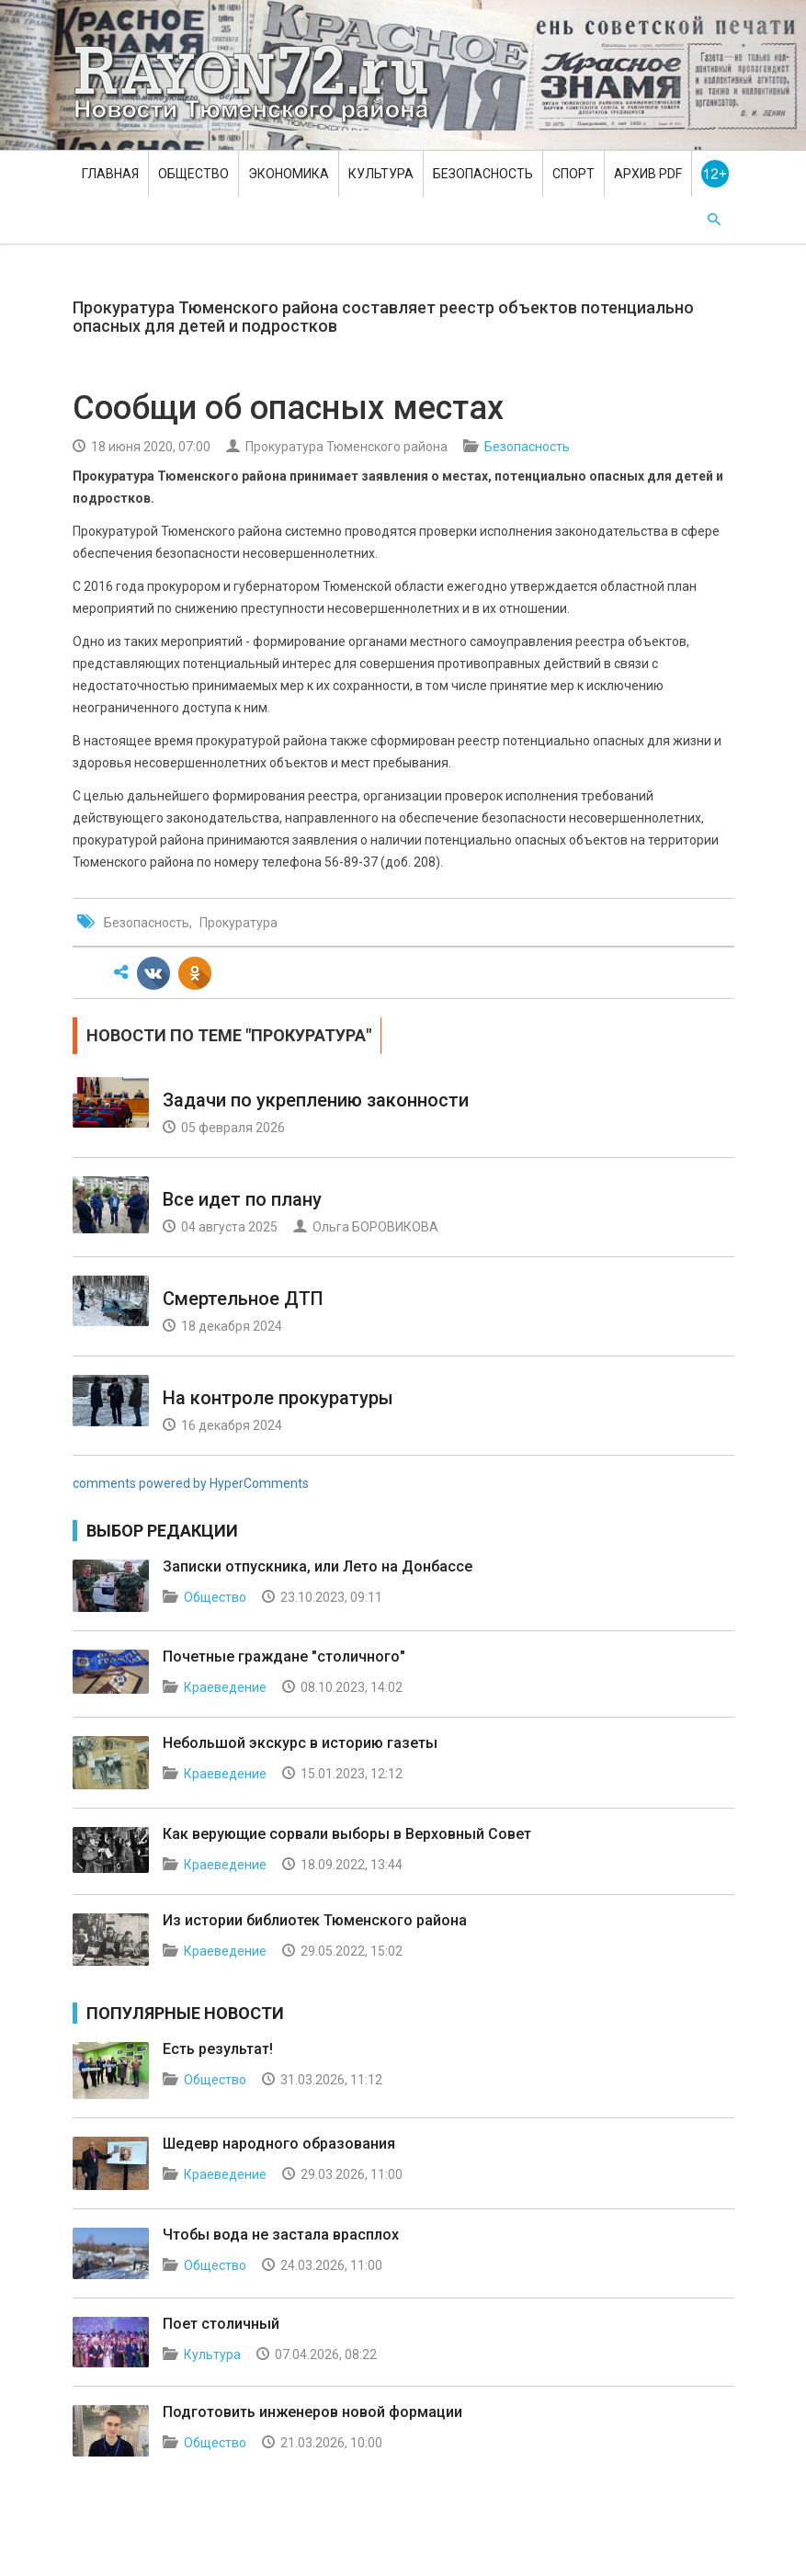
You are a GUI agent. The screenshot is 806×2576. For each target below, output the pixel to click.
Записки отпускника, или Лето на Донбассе (317, 1566)
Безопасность (483, 173)
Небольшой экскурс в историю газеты (300, 1743)
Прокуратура (238, 922)
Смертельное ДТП (243, 1299)
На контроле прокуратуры (278, 1398)
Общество (193, 173)
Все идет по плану (242, 1199)
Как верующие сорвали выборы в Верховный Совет (347, 1834)
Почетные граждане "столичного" (284, 1656)
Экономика (288, 173)
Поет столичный (221, 2323)
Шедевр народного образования (279, 2143)
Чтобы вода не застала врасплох (281, 2234)
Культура (381, 173)
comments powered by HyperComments (191, 1483)
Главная (110, 173)
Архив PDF (648, 173)
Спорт (573, 173)
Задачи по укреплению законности (316, 1100)
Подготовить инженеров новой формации (312, 2412)
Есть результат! (218, 2049)
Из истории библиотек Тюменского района (315, 1920)
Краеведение (225, 1687)
